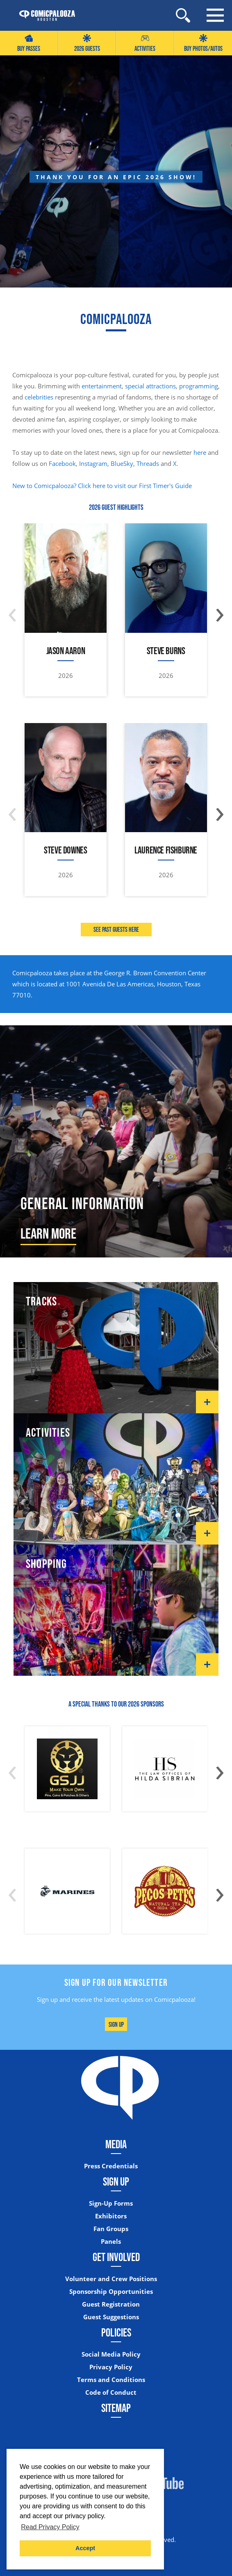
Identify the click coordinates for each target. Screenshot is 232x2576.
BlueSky (122, 463)
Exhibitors (111, 2216)
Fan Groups (110, 2229)
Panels (111, 2241)
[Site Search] (183, 15)
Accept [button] (85, 2548)
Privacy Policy (110, 2367)
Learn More (48, 1233)
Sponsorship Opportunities (111, 2292)
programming (198, 386)
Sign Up (116, 2024)
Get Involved (116, 2257)
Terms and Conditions (111, 2380)
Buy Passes (28, 43)
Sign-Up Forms (111, 2203)
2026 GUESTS (87, 43)
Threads (147, 463)
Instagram (93, 463)
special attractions (150, 386)
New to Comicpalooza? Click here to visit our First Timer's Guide (102, 485)
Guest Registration (111, 2304)
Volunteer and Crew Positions (111, 2279)
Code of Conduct (110, 2392)
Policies (116, 2332)
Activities (144, 43)
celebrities (39, 397)
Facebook (62, 463)
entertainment (102, 386)
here (199, 452)
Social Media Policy (111, 2354)
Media (116, 2144)
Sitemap (116, 2408)
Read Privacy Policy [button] (50, 2527)
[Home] (43, 15)
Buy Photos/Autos (203, 43)
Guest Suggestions (111, 2317)
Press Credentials (111, 2166)
